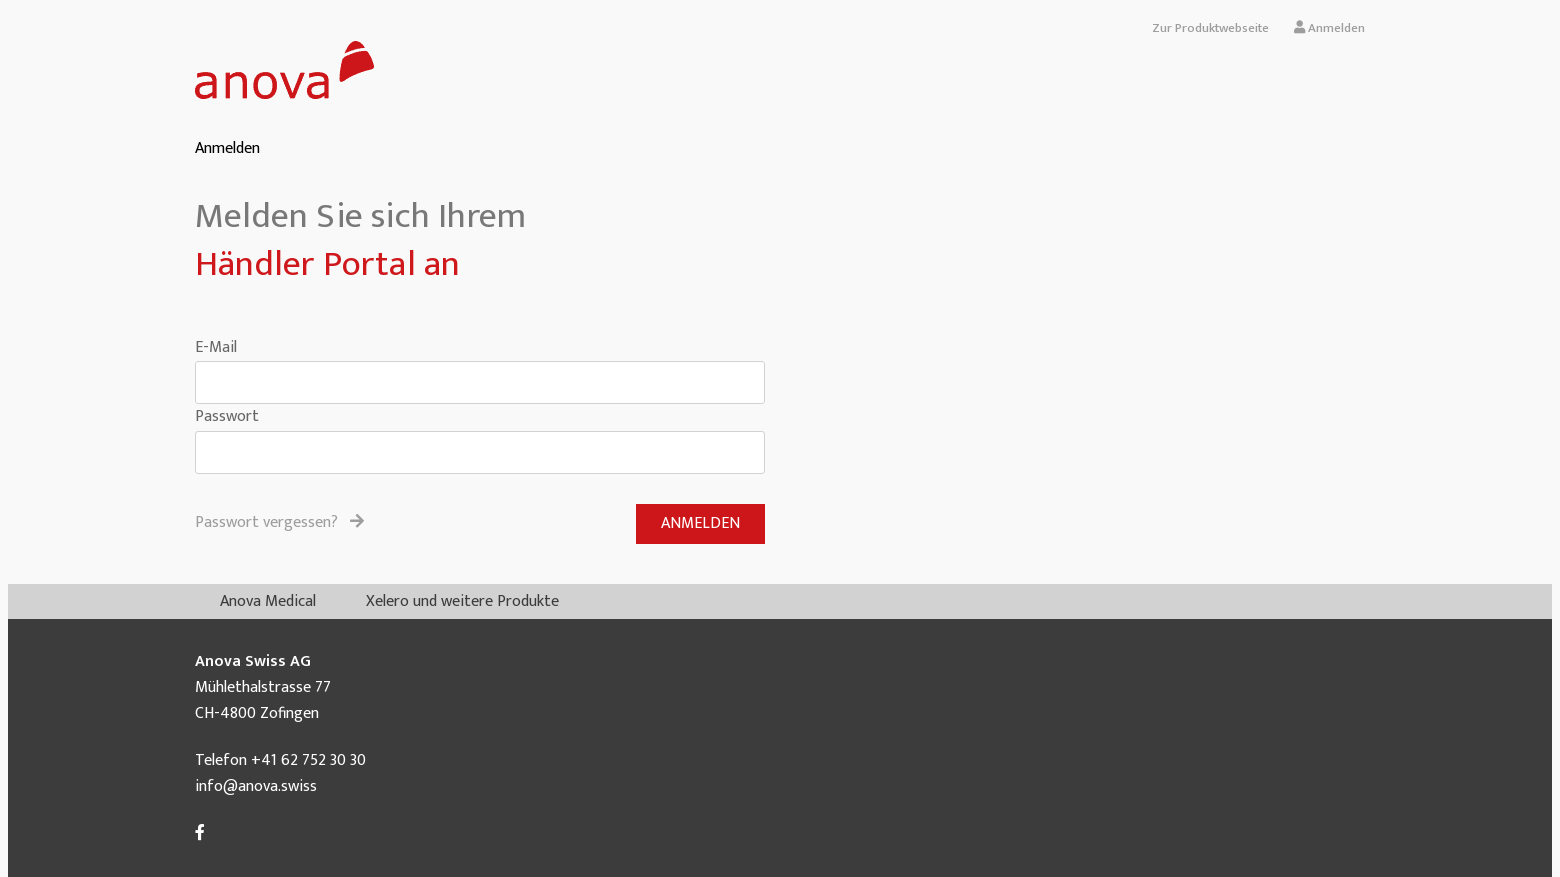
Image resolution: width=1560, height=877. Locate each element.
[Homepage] (285, 94)
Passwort (227, 416)
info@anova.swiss (256, 786)
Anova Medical (268, 601)
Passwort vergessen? (279, 523)
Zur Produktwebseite (1210, 28)
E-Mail (216, 347)
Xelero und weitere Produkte (462, 601)
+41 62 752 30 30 (308, 760)
